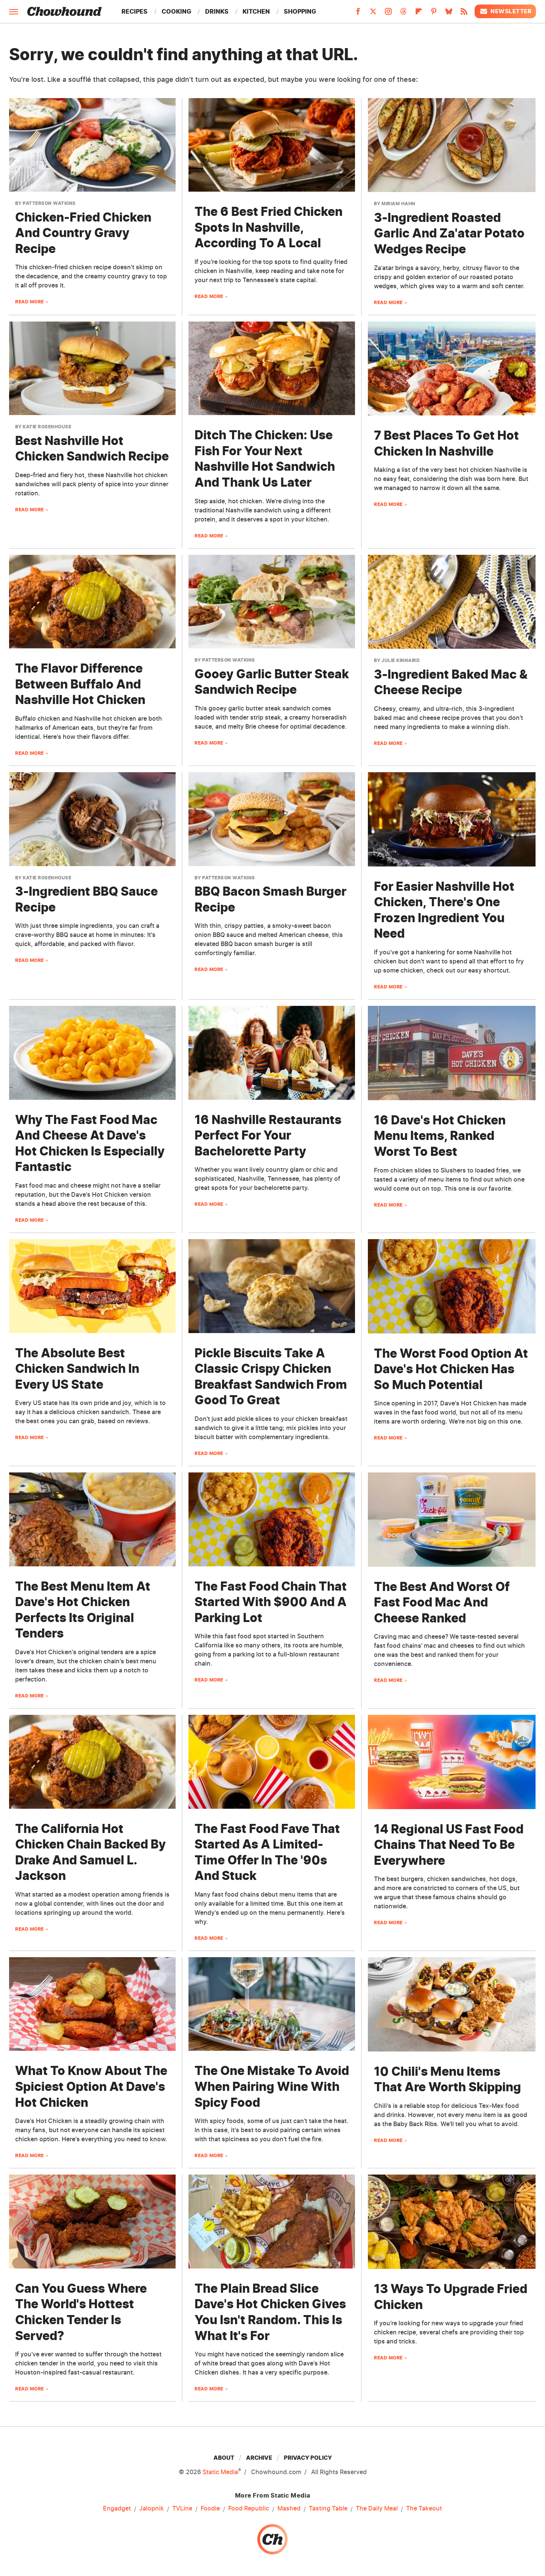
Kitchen (256, 11)
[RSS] (464, 13)
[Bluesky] (448, 13)
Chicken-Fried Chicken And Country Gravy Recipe (83, 233)
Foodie (210, 2508)
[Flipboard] (418, 13)
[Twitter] (373, 13)
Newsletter (505, 11)
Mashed (289, 2508)
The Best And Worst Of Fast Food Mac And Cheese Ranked (442, 1602)
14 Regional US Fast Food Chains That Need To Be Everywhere (448, 1845)
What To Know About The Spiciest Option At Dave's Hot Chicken (91, 2086)
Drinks (217, 11)
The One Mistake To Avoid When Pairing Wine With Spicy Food (272, 2086)
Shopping (300, 11)
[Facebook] (358, 13)
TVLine (182, 2508)
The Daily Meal (377, 2508)
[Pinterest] (433, 13)
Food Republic (248, 2508)
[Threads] (403, 13)
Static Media (220, 2472)
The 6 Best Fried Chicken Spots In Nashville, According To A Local (269, 227)
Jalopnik (151, 2508)
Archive (259, 2457)
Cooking (176, 11)
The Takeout (424, 2508)
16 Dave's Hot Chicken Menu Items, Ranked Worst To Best (440, 1136)
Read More (29, 301)
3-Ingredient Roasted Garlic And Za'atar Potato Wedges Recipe (449, 233)
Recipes (134, 11)
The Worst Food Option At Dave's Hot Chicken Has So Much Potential (451, 1369)
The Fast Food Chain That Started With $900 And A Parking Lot (271, 1602)
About (223, 2457)
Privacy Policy (308, 2457)
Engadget (117, 2508)
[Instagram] (388, 13)
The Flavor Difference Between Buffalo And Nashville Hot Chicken (80, 684)
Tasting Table (328, 2508)
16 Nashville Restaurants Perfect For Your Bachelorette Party (268, 1135)
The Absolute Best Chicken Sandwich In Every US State (77, 1369)
